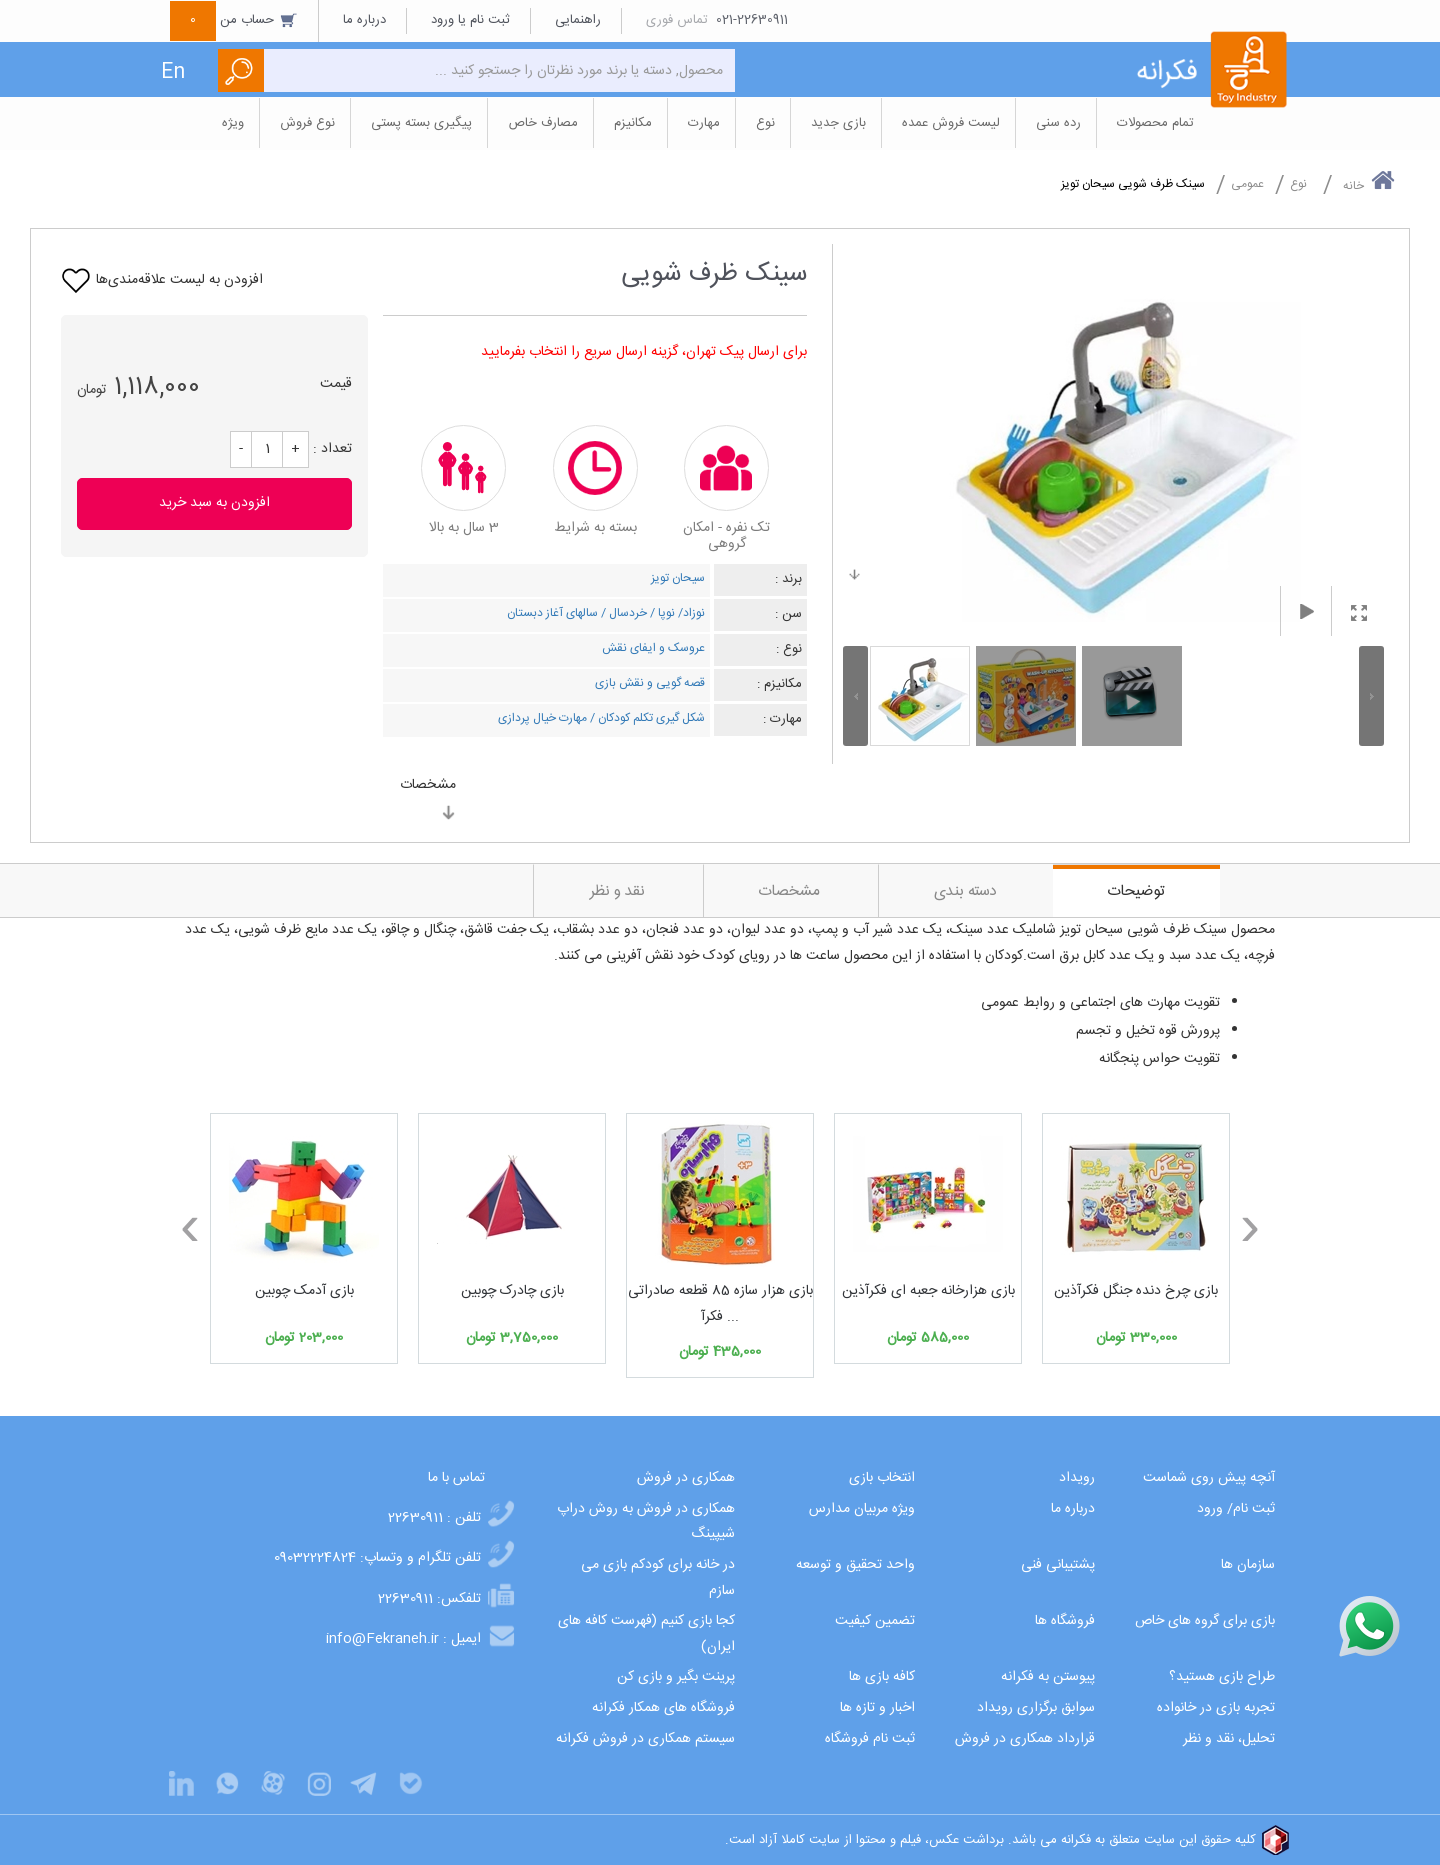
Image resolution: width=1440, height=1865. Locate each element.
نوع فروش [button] (307, 123)
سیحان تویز (678, 578)
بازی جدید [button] (838, 123)
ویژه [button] (233, 123)
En (173, 72)
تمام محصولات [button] (1155, 123)
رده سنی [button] (1058, 123)
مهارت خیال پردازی (542, 718)
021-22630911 (752, 20)
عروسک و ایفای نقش (653, 648)
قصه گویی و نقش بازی (650, 683)
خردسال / (622, 613)
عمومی (1247, 184)
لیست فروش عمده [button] (951, 123)
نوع (1298, 184)
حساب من (234, 20)
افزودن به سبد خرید (214, 503)
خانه (1369, 182)
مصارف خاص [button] (543, 123)
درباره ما (364, 20)
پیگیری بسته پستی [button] (421, 123)
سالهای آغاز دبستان (552, 613)
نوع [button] (765, 123)
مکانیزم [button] (633, 123)
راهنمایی (578, 20)
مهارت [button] (704, 123)
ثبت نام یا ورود (470, 20)
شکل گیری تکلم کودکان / (646, 718)
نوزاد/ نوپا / (676, 613)
